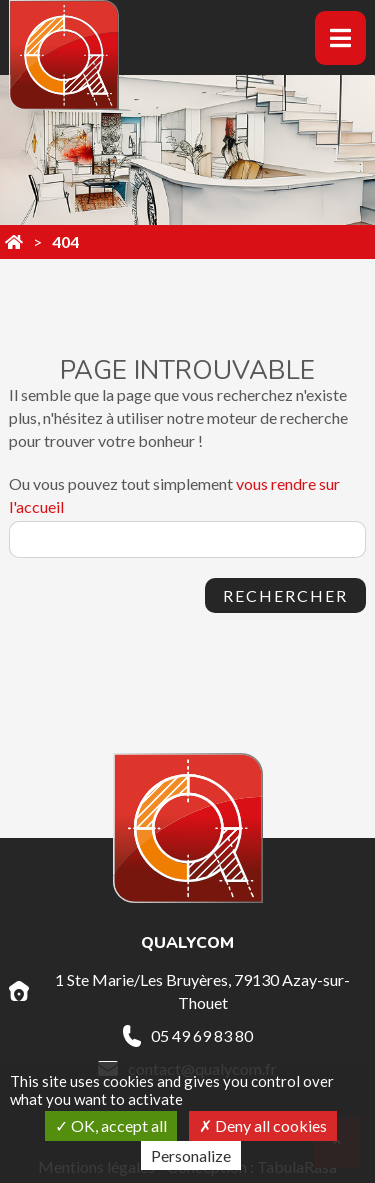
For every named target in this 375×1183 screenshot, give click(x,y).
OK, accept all (111, 1125)
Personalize (191, 1155)
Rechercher (285, 595)
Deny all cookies (263, 1125)
